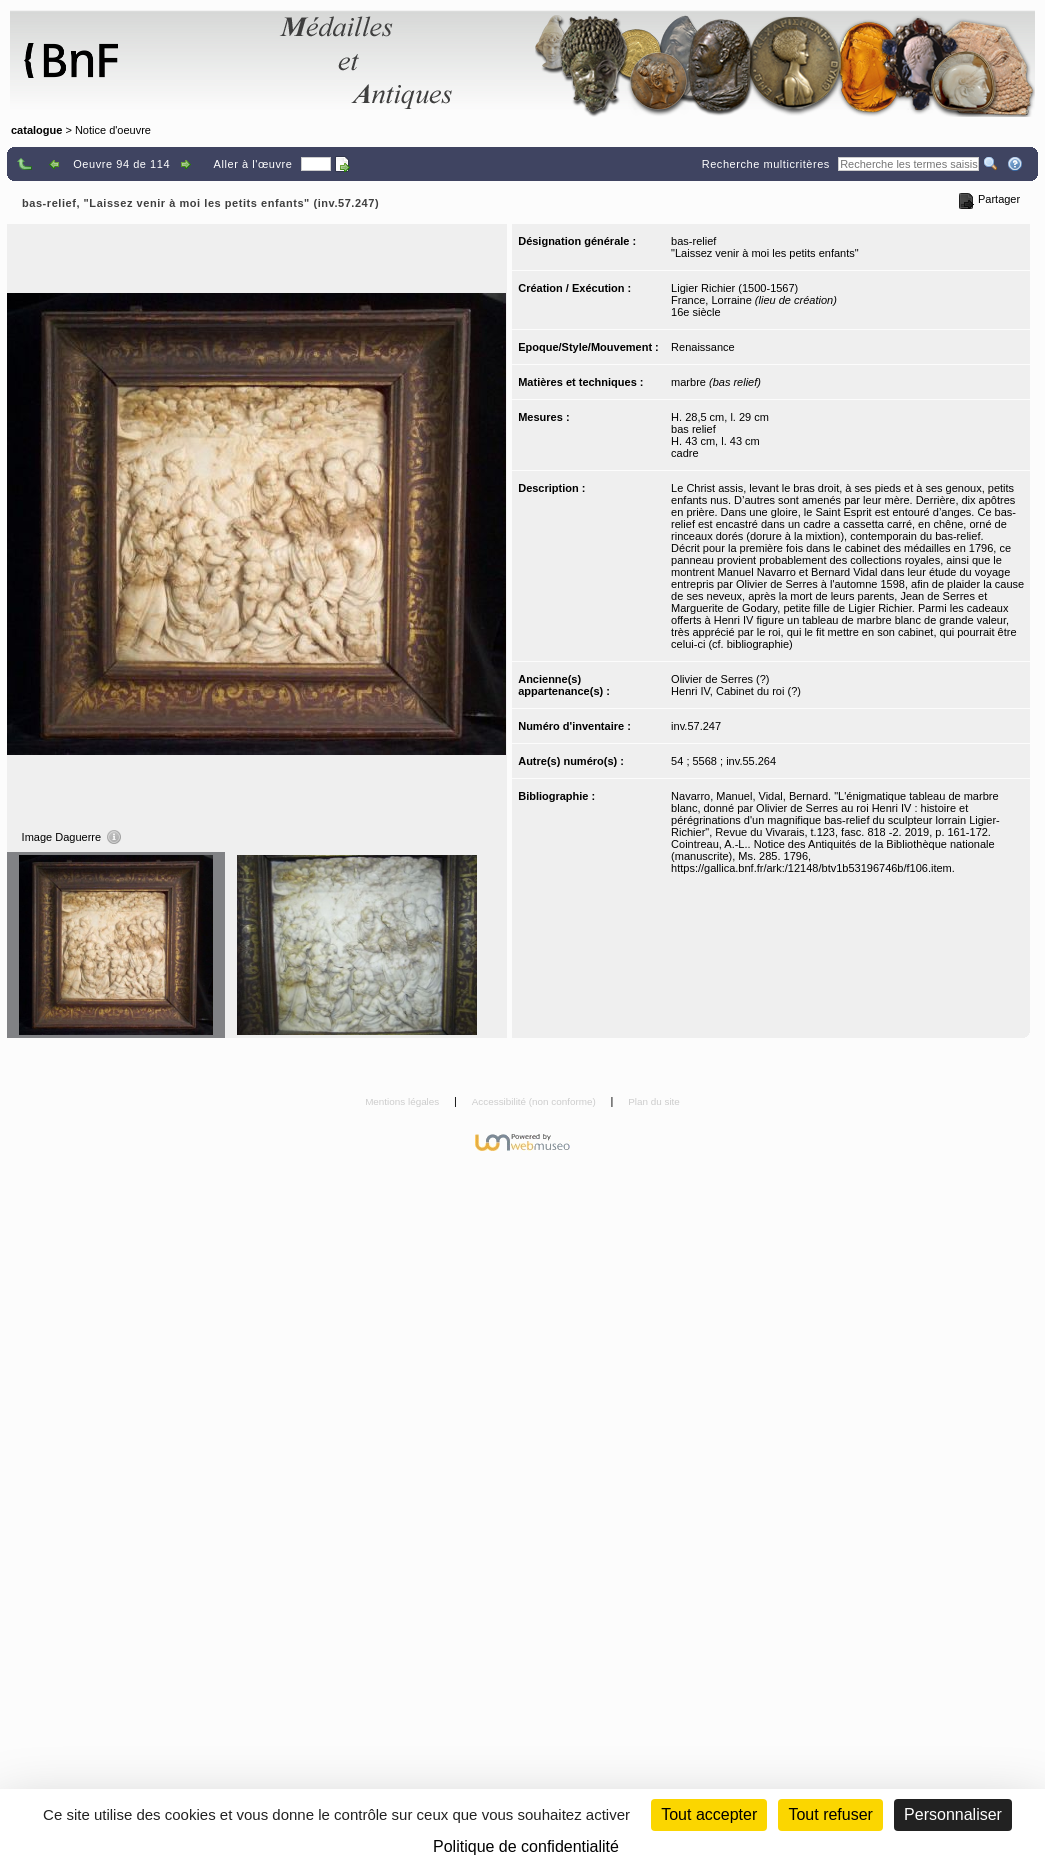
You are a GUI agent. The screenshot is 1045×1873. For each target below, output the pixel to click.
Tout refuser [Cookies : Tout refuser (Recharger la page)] (830, 1814)
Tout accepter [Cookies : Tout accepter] (709, 1814)
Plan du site (654, 1101)
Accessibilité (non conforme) (535, 1101)
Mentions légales (403, 1101)
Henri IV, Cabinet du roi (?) (736, 691)
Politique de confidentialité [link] (526, 1846)
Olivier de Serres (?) (720, 679)
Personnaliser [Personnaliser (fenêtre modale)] (953, 1814)
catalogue (36, 130)
